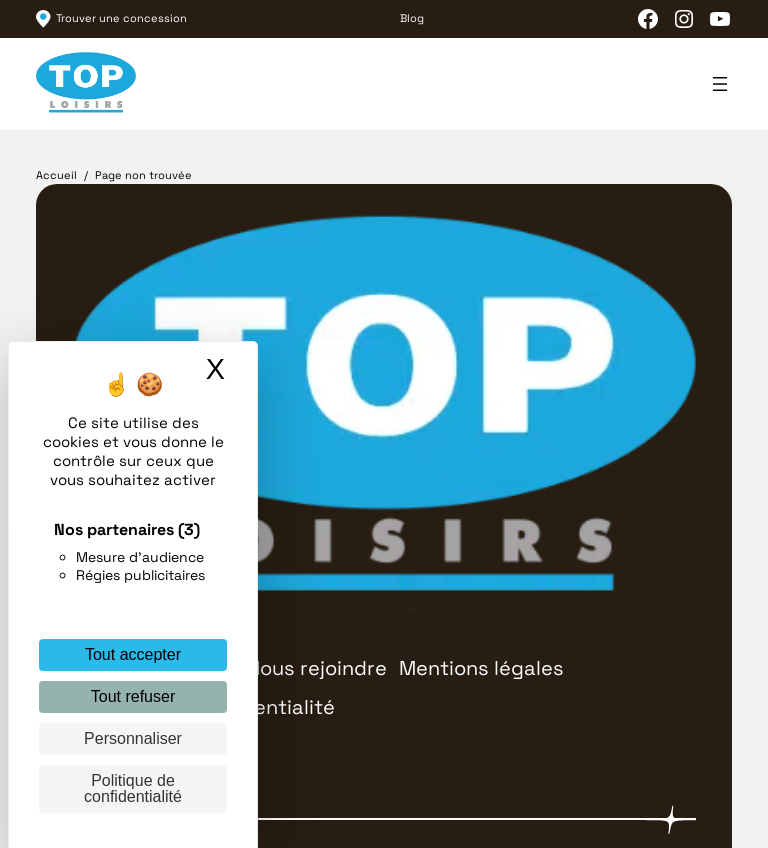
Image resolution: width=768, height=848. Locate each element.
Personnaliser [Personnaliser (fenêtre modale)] (133, 738)
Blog (412, 18)
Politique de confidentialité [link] (133, 788)
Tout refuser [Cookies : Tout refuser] (133, 696)
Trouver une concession (121, 18)
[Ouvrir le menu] (720, 84)
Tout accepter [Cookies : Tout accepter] (133, 654)
